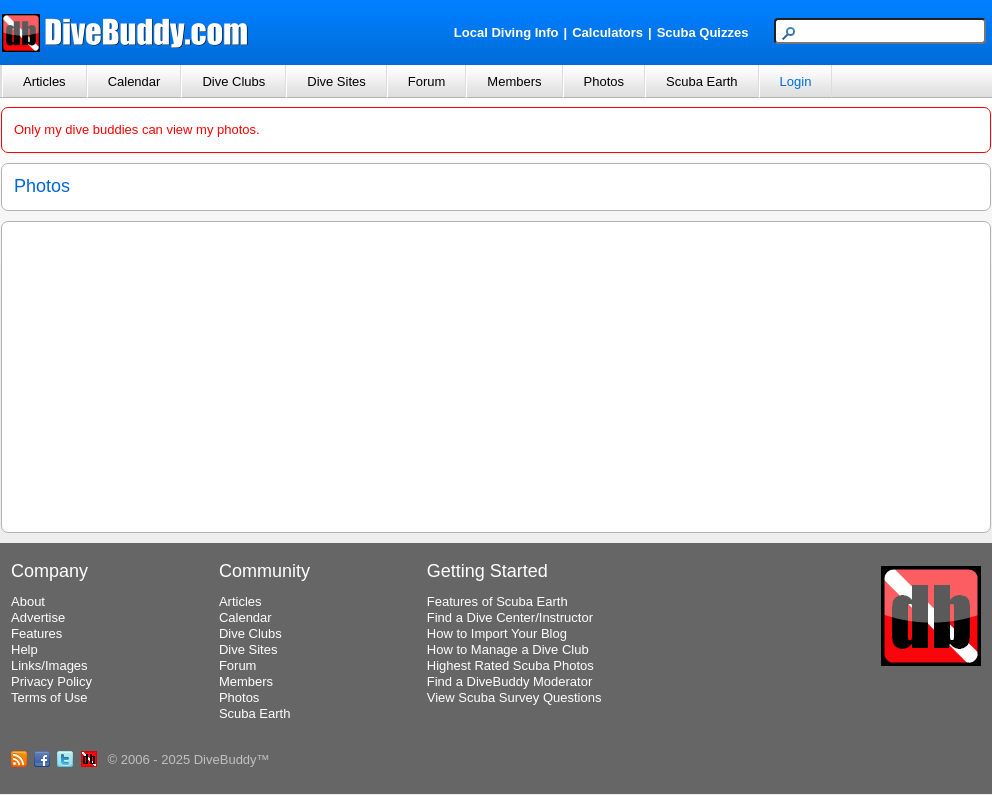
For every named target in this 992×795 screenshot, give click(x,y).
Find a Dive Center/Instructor (510, 617)
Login (796, 81)
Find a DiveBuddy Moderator (509, 681)
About (28, 601)
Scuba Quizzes (703, 32)
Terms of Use (49, 697)
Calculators (607, 32)
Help (24, 649)
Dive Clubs (233, 81)
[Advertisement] (496, 374)
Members (514, 81)
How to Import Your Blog (497, 633)
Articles (44, 81)
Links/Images (49, 665)
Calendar (134, 81)
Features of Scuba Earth (497, 601)
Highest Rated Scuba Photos (510, 665)
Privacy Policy (51, 681)
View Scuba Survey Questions (514, 697)
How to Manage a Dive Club (508, 649)
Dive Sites (336, 81)
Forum (427, 81)
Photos (604, 81)
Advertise (38, 617)
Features (36, 633)
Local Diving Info (506, 32)
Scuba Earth (702, 81)
